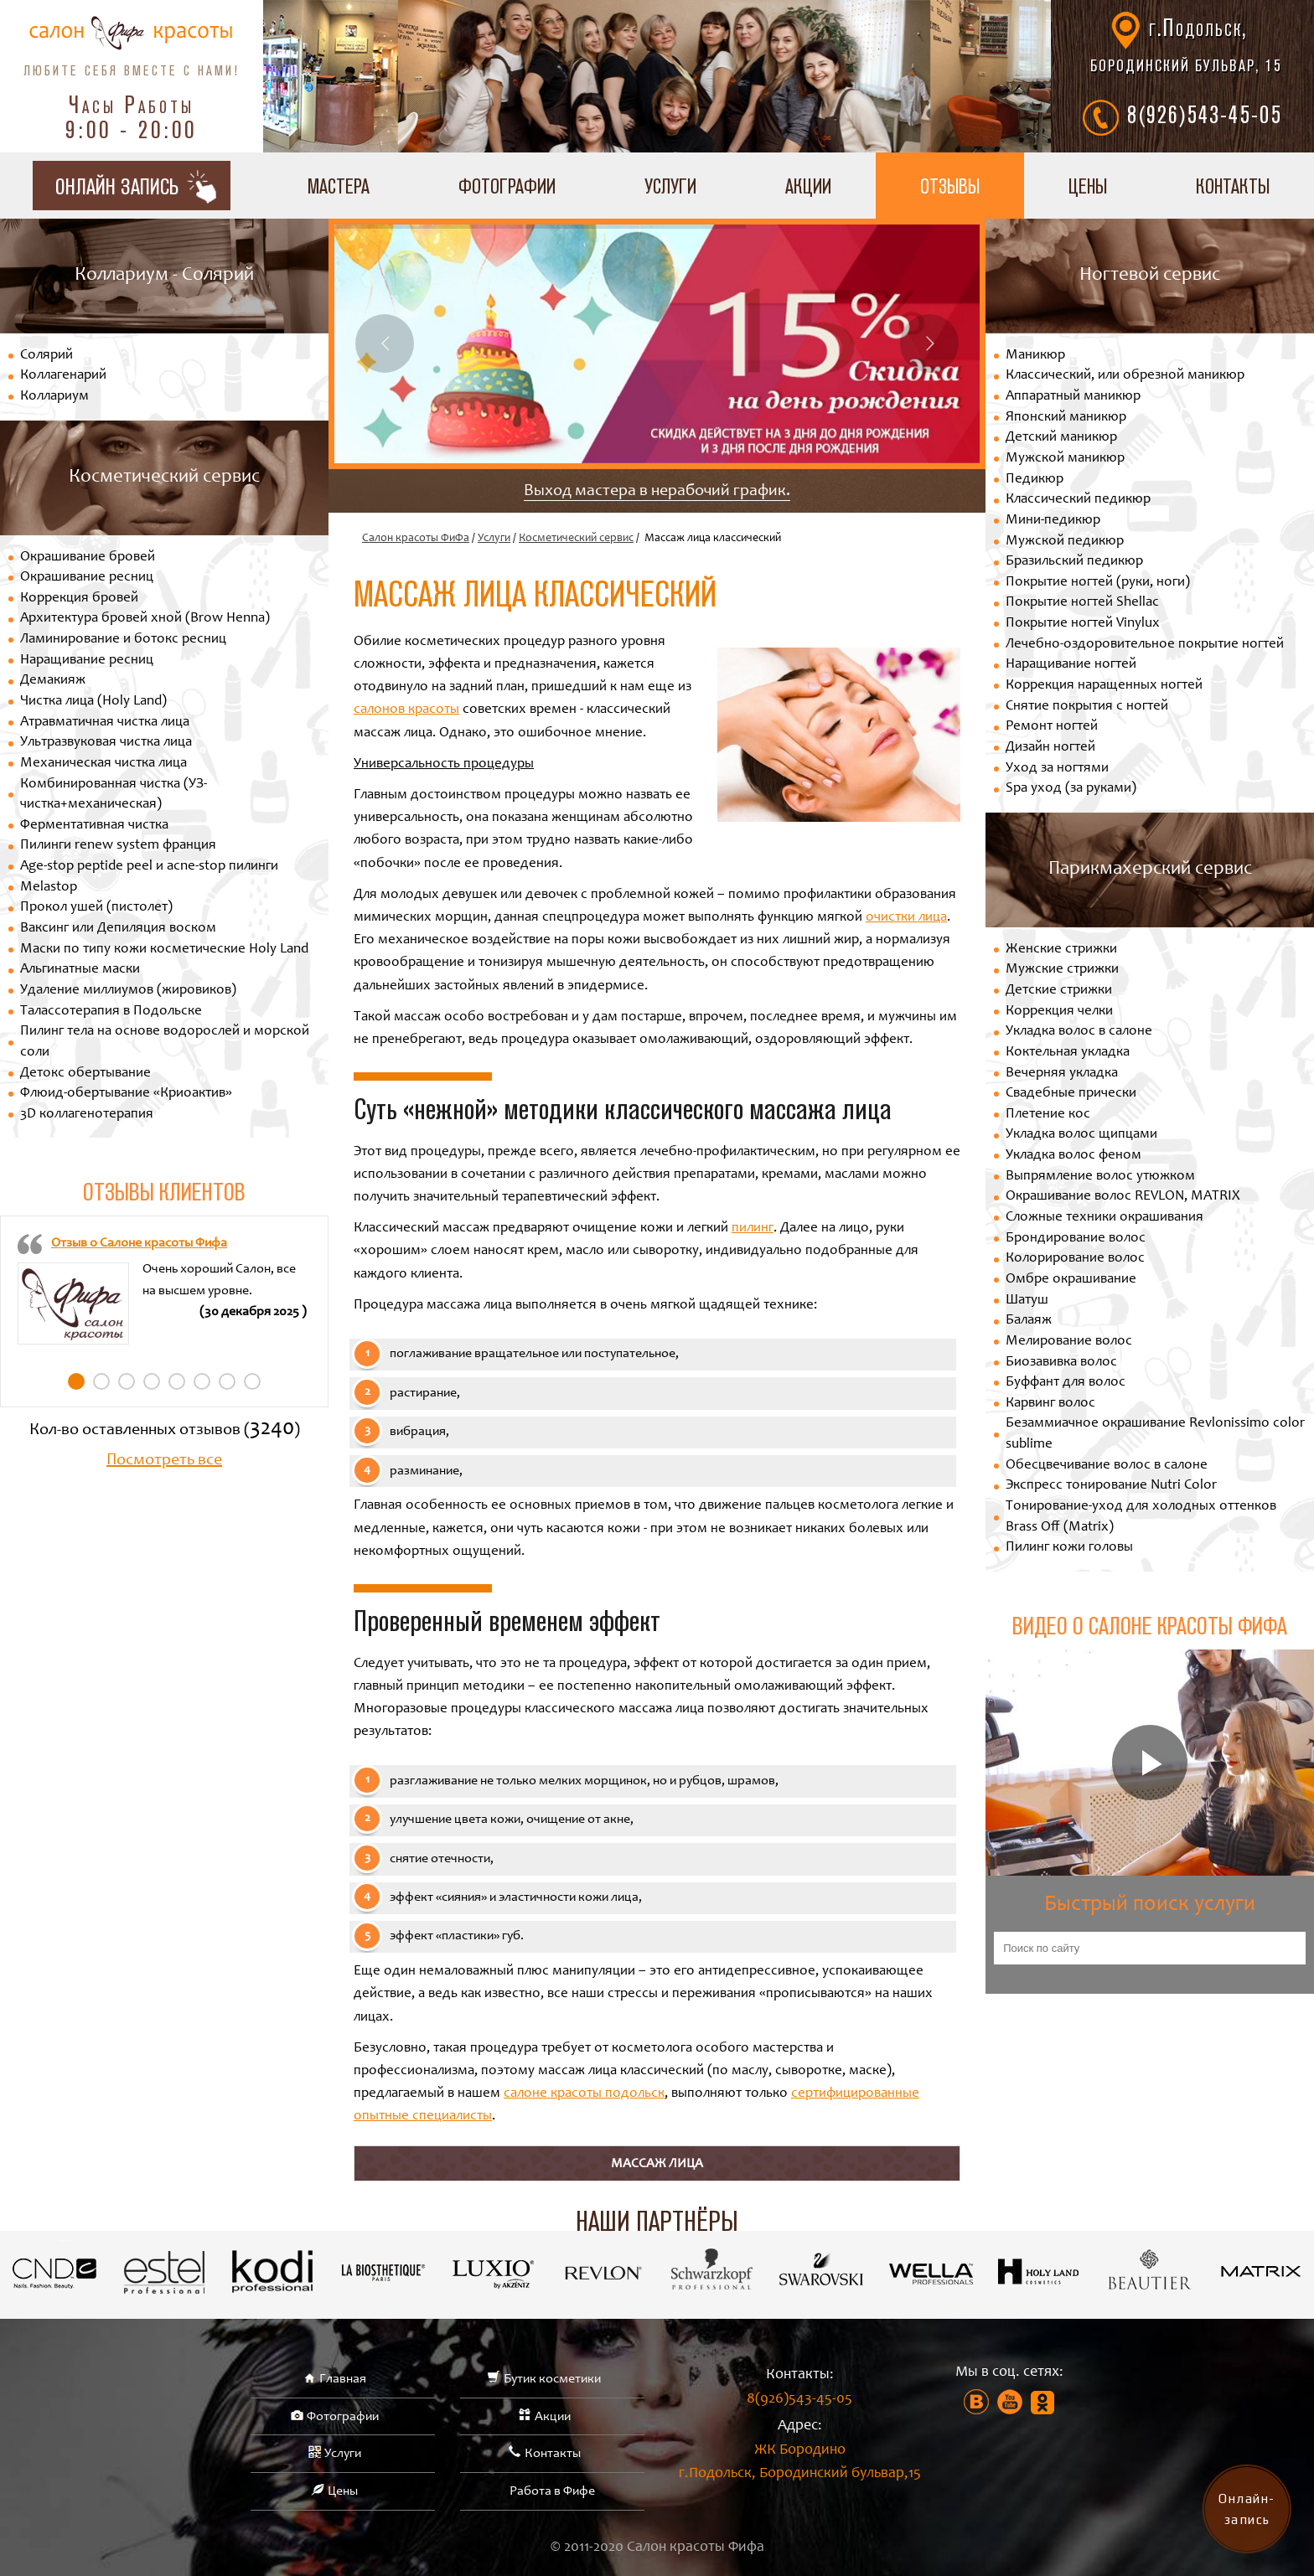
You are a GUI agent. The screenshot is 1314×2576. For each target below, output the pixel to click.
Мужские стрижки (1062, 970)
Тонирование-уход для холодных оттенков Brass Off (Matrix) (1141, 1517)
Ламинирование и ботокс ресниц (123, 639)
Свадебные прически (1071, 1094)
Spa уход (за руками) (1071, 789)
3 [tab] (126, 1381)
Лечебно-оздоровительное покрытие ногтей (1145, 645)
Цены (1087, 186)
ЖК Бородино (799, 2465)
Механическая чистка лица (103, 763)
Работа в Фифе (552, 2491)
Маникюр (1035, 355)
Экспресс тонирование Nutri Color (1111, 1486)
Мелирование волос (1069, 1341)
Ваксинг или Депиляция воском (118, 928)
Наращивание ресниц (86, 660)
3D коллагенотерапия (86, 1114)
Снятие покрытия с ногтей (1087, 706)
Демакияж (52, 681)
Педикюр (1034, 479)
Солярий (46, 355)
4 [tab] (151, 1381)
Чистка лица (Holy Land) (93, 701)
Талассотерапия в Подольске (111, 1011)
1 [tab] (76, 1381)
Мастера (339, 186)
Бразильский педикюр (1074, 562)
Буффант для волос (1065, 1383)
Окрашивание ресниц (86, 577)
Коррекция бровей (79, 598)
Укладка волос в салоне (1079, 1032)
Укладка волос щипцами (1081, 1135)
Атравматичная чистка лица (104, 722)
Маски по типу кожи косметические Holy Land (164, 949)
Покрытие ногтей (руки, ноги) (1098, 583)
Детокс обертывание (85, 1073)
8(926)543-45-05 (1204, 114)
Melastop (48, 887)
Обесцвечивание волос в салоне (1107, 1465)
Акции (808, 186)
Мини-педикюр (1053, 521)
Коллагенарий (63, 376)
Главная (342, 2379)
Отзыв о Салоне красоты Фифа (139, 1243)
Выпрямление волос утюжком (1100, 1176)
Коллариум (54, 397)
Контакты (553, 2453)
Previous (384, 343)
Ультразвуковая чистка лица (106, 743)
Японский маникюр (1066, 417)
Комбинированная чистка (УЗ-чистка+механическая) (113, 795)
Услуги (670, 186)
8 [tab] (252, 1381)
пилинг (752, 1228)
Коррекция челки (1059, 1011)
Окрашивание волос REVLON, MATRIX (1122, 1197)
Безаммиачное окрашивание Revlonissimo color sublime (1155, 1434)
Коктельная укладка (1068, 1052)
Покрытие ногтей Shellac (1082, 603)
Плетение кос (1048, 1114)
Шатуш (1027, 1300)
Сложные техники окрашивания (1104, 1218)
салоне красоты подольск (584, 2094)
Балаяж (1029, 1321)
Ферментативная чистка (94, 825)
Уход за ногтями (1057, 768)
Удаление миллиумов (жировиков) (128, 990)
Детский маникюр (1061, 438)
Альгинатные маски (80, 970)
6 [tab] (202, 1381)
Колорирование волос (1075, 1259)
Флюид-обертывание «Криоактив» (126, 1094)
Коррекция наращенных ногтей (1104, 686)
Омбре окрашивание (1071, 1280)
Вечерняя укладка (1062, 1073)
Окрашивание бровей (87, 557)
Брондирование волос (1076, 1238)
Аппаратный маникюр (1073, 397)
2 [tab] (101, 1381)
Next (929, 343)
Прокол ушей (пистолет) (96, 908)
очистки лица (906, 918)
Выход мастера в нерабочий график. (657, 491)
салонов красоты (406, 710)
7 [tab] (227, 1381)
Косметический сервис (576, 539)
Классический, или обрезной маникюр (1125, 376)
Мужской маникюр (1065, 459)
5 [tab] (176, 1381)
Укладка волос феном (1073, 1156)
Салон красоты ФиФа (415, 539)
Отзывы (950, 186)
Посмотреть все (164, 1461)
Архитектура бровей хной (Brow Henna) (145, 619)
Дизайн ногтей (1050, 748)
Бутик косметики (552, 2379)
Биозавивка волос (1061, 1362)
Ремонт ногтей (1052, 727)
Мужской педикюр (1065, 541)
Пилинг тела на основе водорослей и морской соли (164, 1042)
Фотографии (507, 186)
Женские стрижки (1061, 949)
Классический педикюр (1078, 500)
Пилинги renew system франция (118, 846)
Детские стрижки (1059, 990)
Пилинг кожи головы (1069, 1548)
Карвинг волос (1050, 1403)
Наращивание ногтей (1071, 665)
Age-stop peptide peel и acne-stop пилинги (149, 867)
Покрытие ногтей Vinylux (1083, 624)
